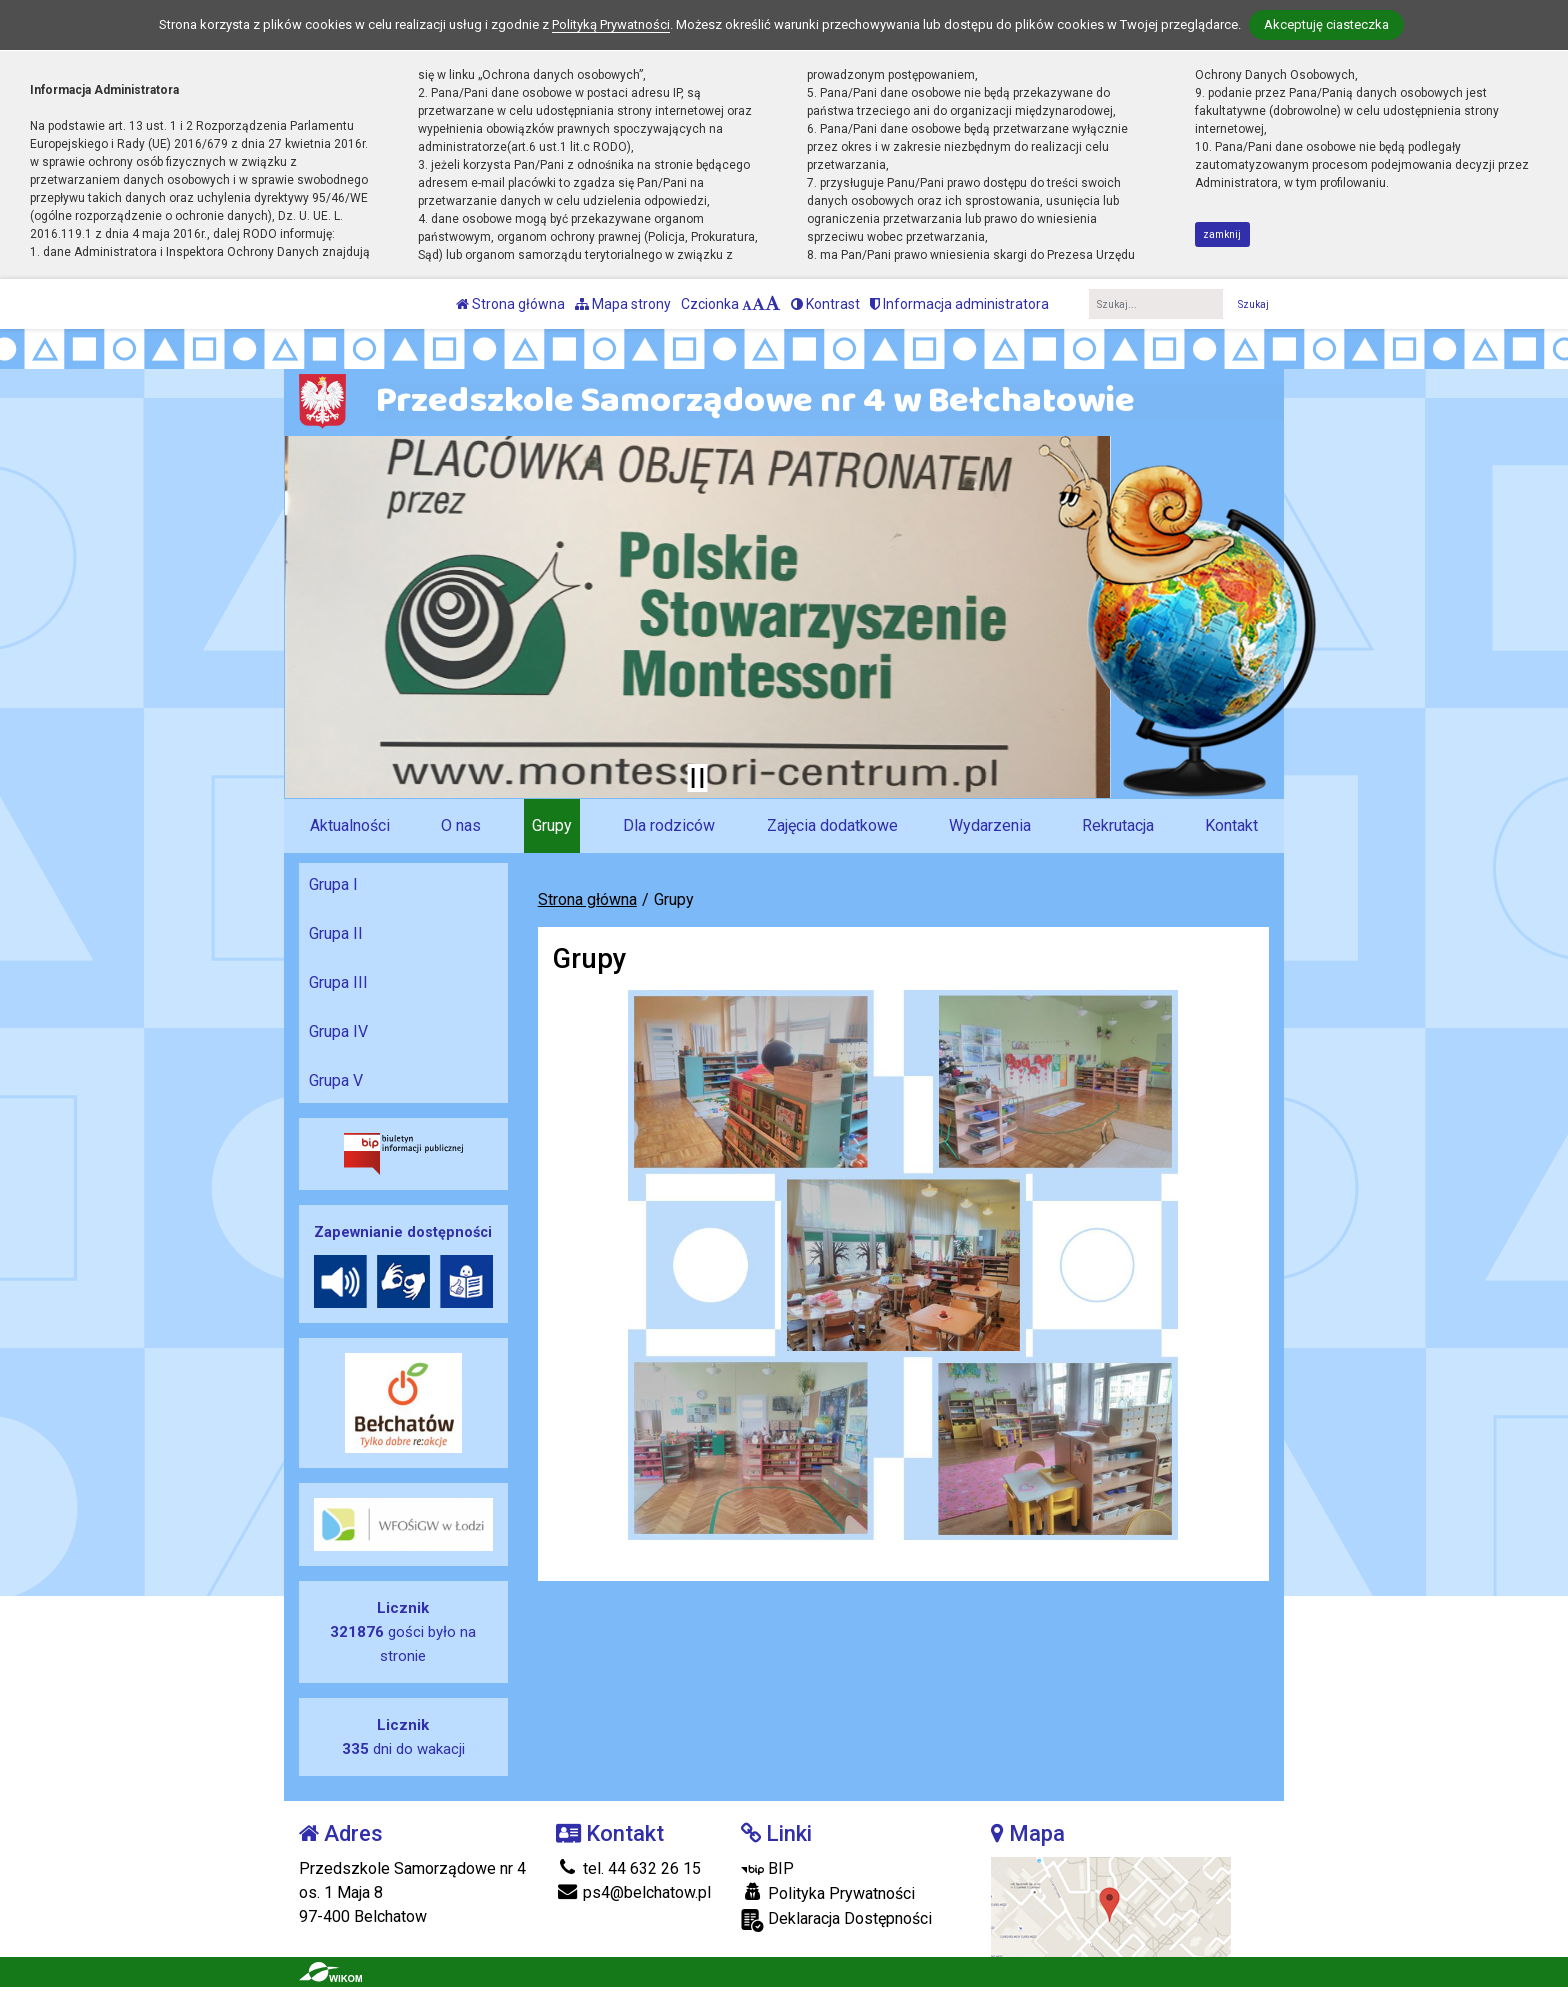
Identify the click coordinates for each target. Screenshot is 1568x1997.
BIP (767, 1868)
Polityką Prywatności (611, 24)
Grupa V (336, 1080)
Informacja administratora (959, 304)
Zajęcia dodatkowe (832, 825)
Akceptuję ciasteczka (1326, 24)
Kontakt (1231, 825)
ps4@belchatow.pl (633, 1892)
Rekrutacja (1118, 825)
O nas (461, 825)
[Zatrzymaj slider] (697, 778)
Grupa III (338, 982)
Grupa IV (338, 1031)
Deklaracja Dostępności (836, 1920)
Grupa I (333, 884)
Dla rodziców (669, 825)
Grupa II (336, 933)
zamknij (1222, 234)
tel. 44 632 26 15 (628, 1868)
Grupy (552, 825)
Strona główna (510, 304)
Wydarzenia (990, 825)
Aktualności (350, 825)
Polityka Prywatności (828, 1893)
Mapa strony (623, 304)
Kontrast (825, 304)
